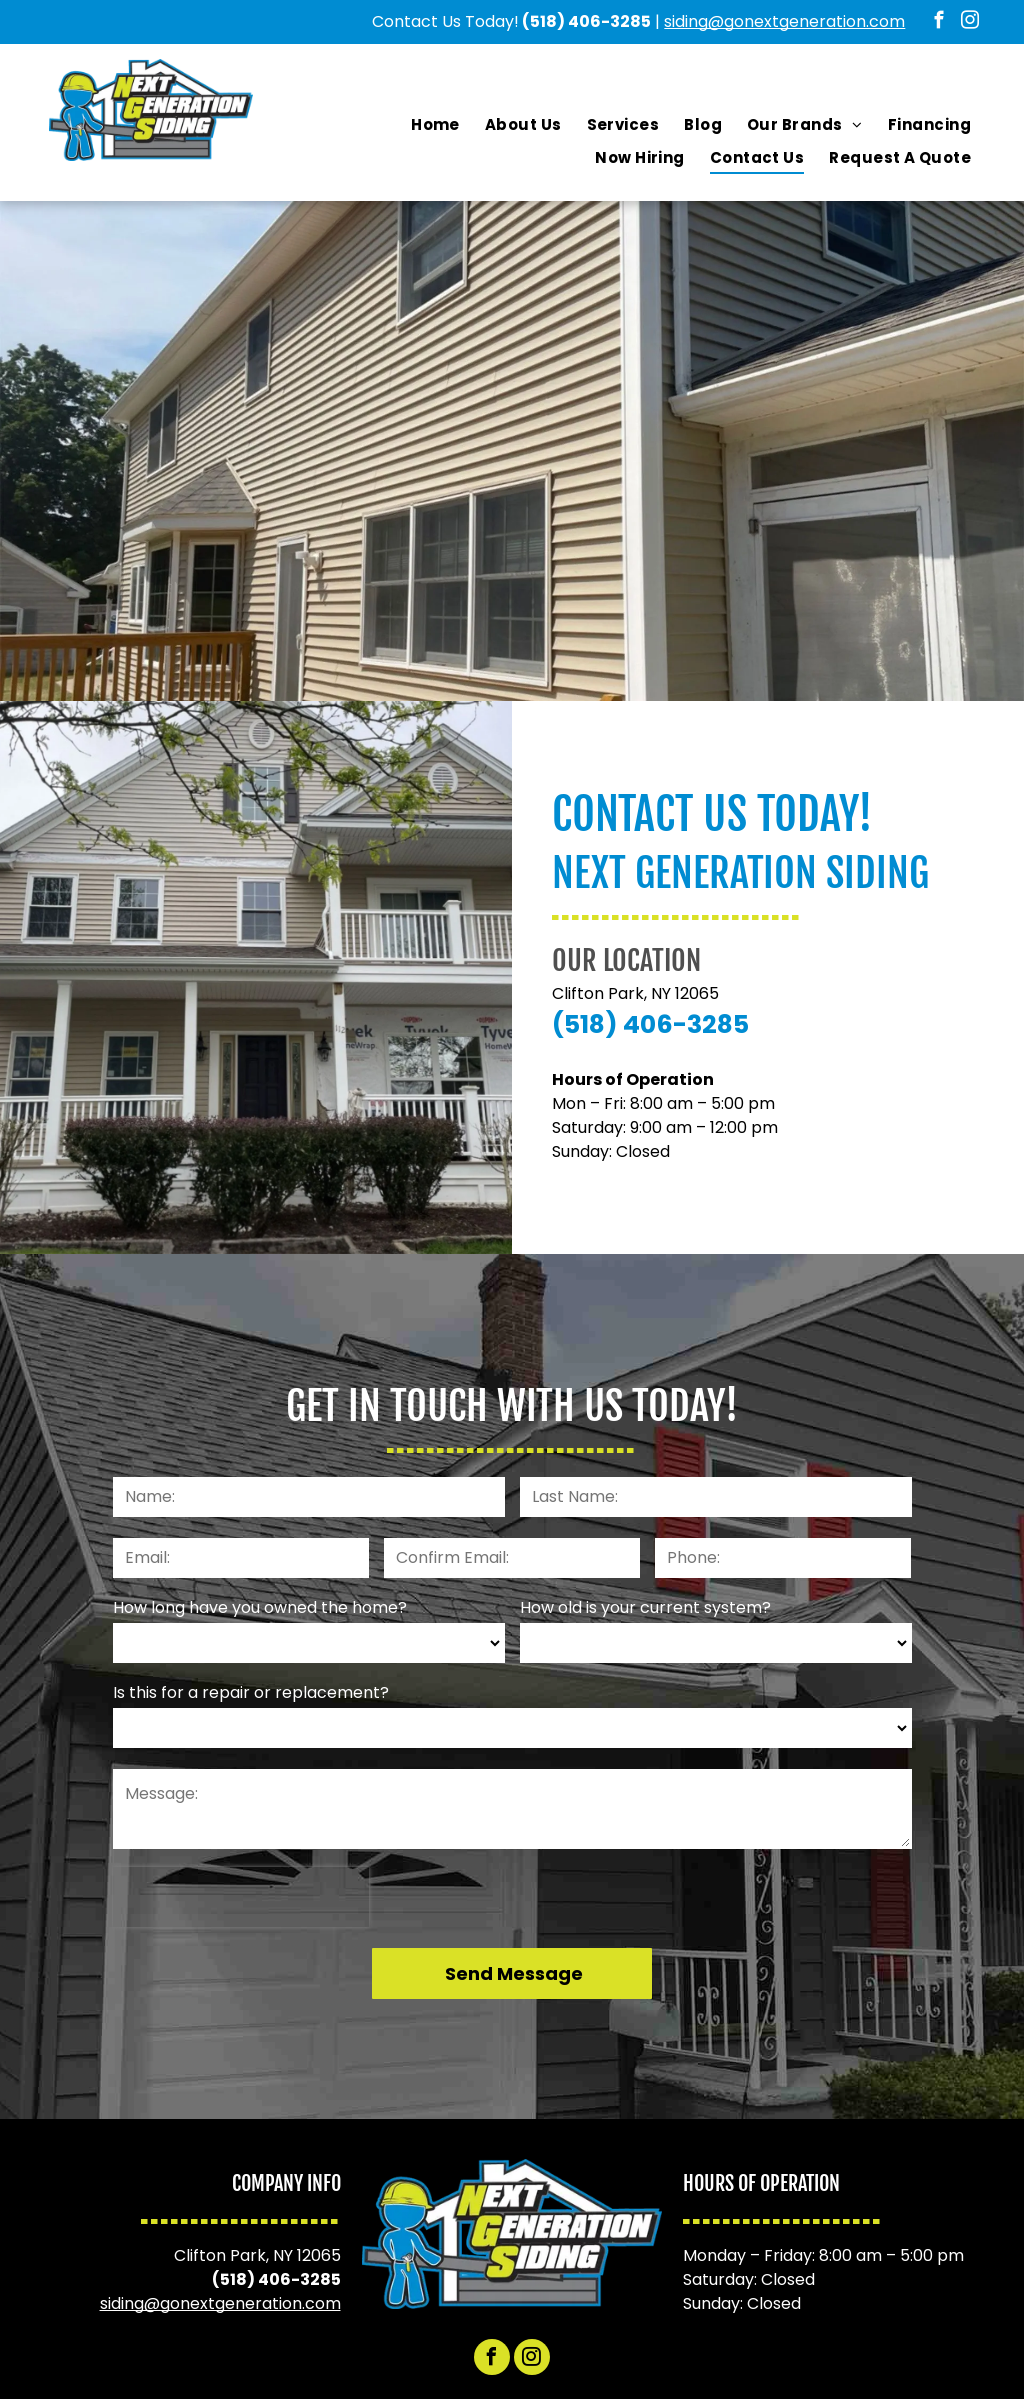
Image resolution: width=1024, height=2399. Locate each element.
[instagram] (970, 23)
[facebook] (939, 23)
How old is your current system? (645, 1607)
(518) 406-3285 (586, 21)
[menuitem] (436, 125)
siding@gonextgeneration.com (784, 21)
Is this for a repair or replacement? (251, 1692)
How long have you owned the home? (260, 1607)
